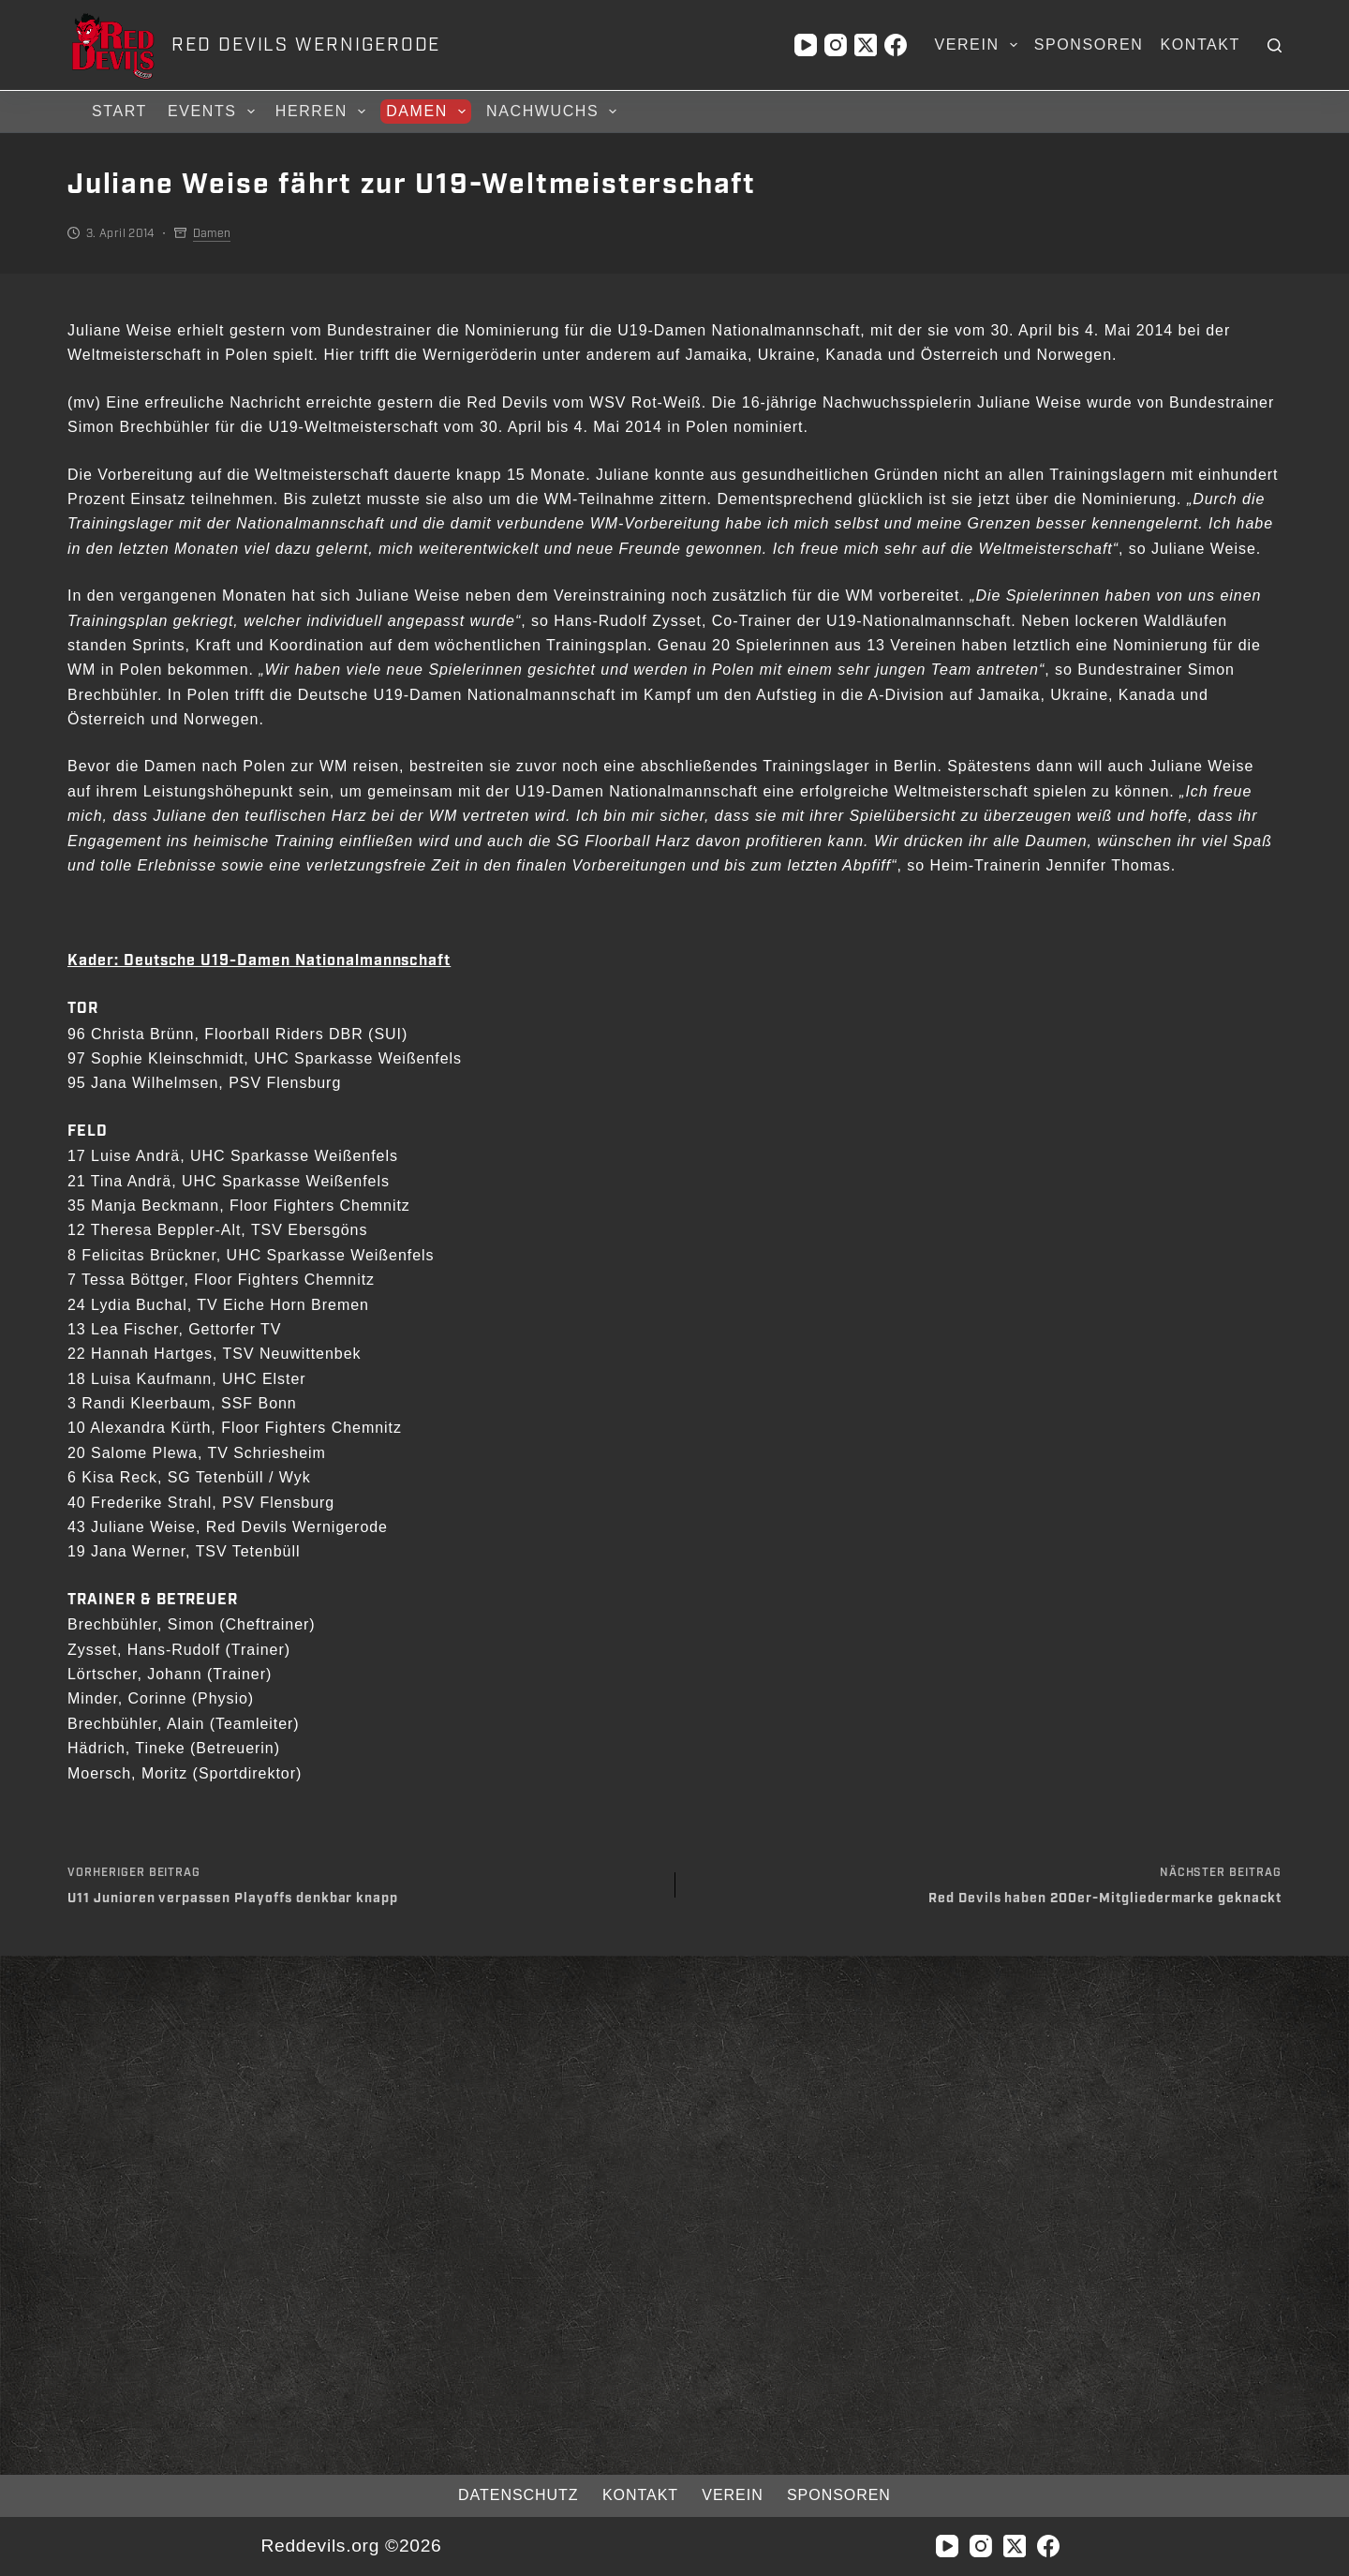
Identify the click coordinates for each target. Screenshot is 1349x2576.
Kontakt (1200, 44)
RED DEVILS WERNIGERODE (305, 45)
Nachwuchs (554, 111)
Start (119, 111)
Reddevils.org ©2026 (351, 2545)
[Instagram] (835, 45)
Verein (979, 45)
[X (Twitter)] (865, 45)
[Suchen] (1274, 45)
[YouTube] (805, 45)
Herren (323, 111)
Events (214, 111)
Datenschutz (508, 2495)
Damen (428, 111)
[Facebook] (895, 45)
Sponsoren (1089, 44)
